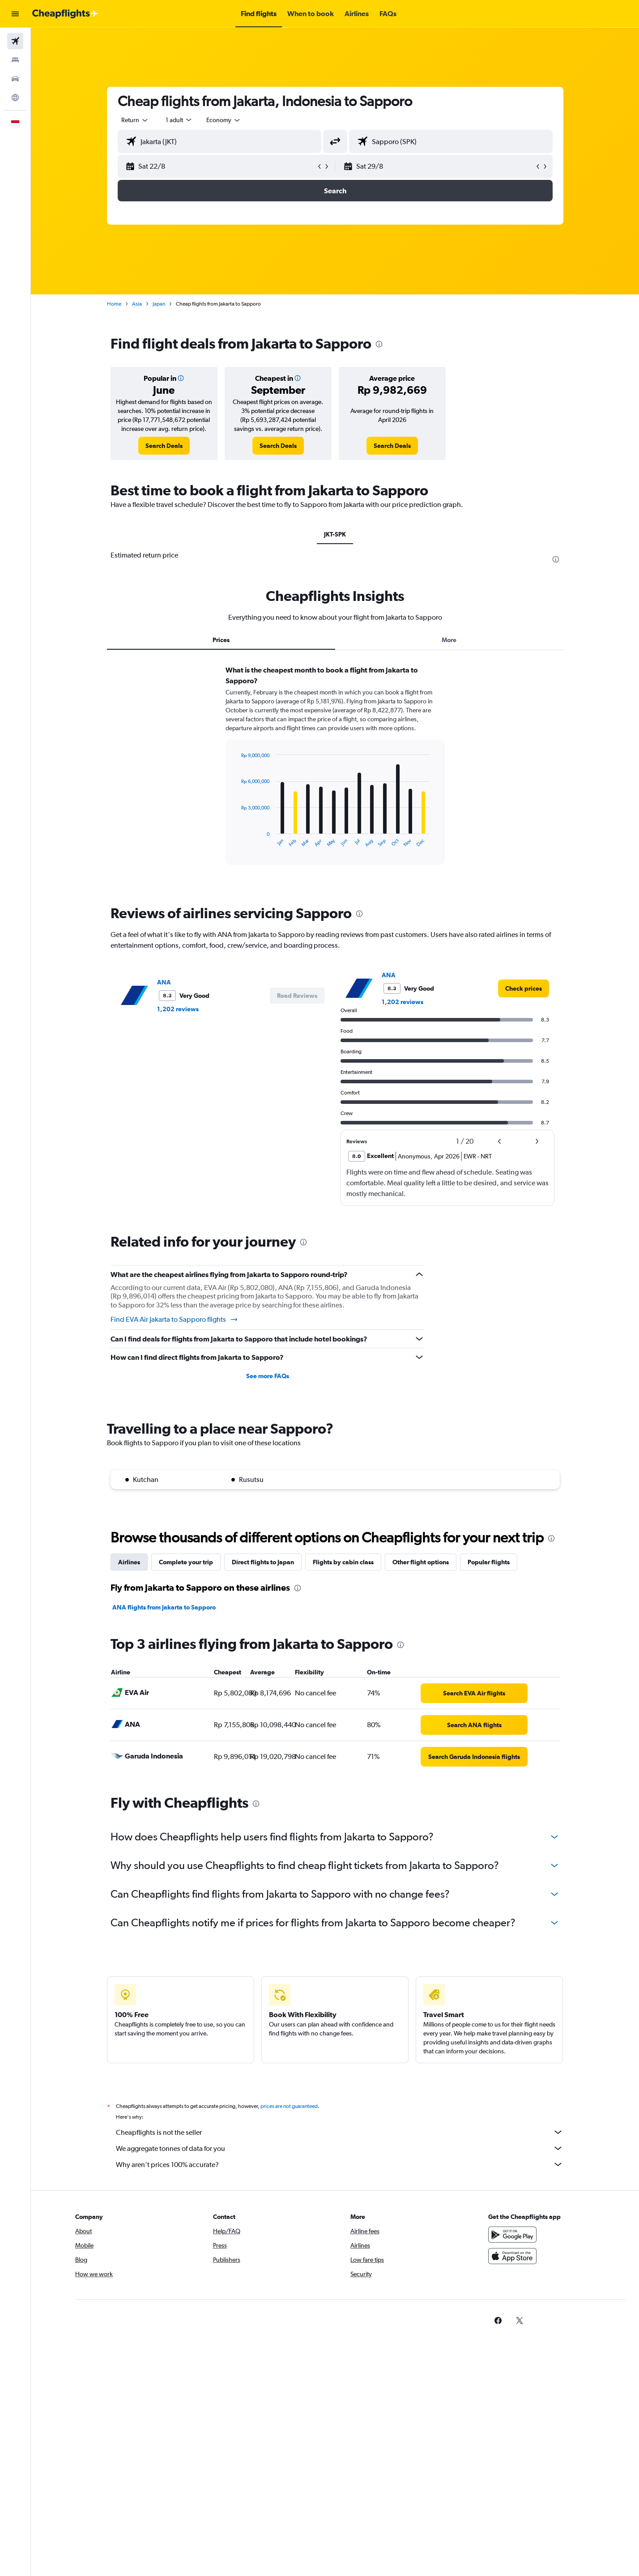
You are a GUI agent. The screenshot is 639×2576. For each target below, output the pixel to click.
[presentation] (379, 344)
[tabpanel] (335, 773)
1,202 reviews (178, 1009)
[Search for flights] (15, 41)
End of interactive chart (236, 840)
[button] (15, 14)
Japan (159, 304)
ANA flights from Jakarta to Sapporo (164, 1607)
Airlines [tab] (129, 1562)
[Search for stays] (15, 60)
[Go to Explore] (15, 97)
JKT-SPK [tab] (335, 534)
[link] (164, 446)
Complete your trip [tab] (186, 1562)
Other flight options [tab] (420, 1562)
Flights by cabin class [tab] (343, 1562)
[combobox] (135, 119)
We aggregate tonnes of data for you (339, 2148)
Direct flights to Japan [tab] (263, 1562)
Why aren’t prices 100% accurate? (339, 2164)
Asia (137, 304)
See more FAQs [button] (267, 1376)
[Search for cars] (15, 79)
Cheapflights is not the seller (339, 2132)
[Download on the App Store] (512, 2256)
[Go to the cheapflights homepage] (65, 13)
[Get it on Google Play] (512, 2235)
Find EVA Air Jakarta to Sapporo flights (175, 1319)
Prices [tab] (221, 639)
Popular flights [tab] (489, 1562)
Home (114, 304)
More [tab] (449, 639)
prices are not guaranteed (289, 2106)
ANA (164, 982)
